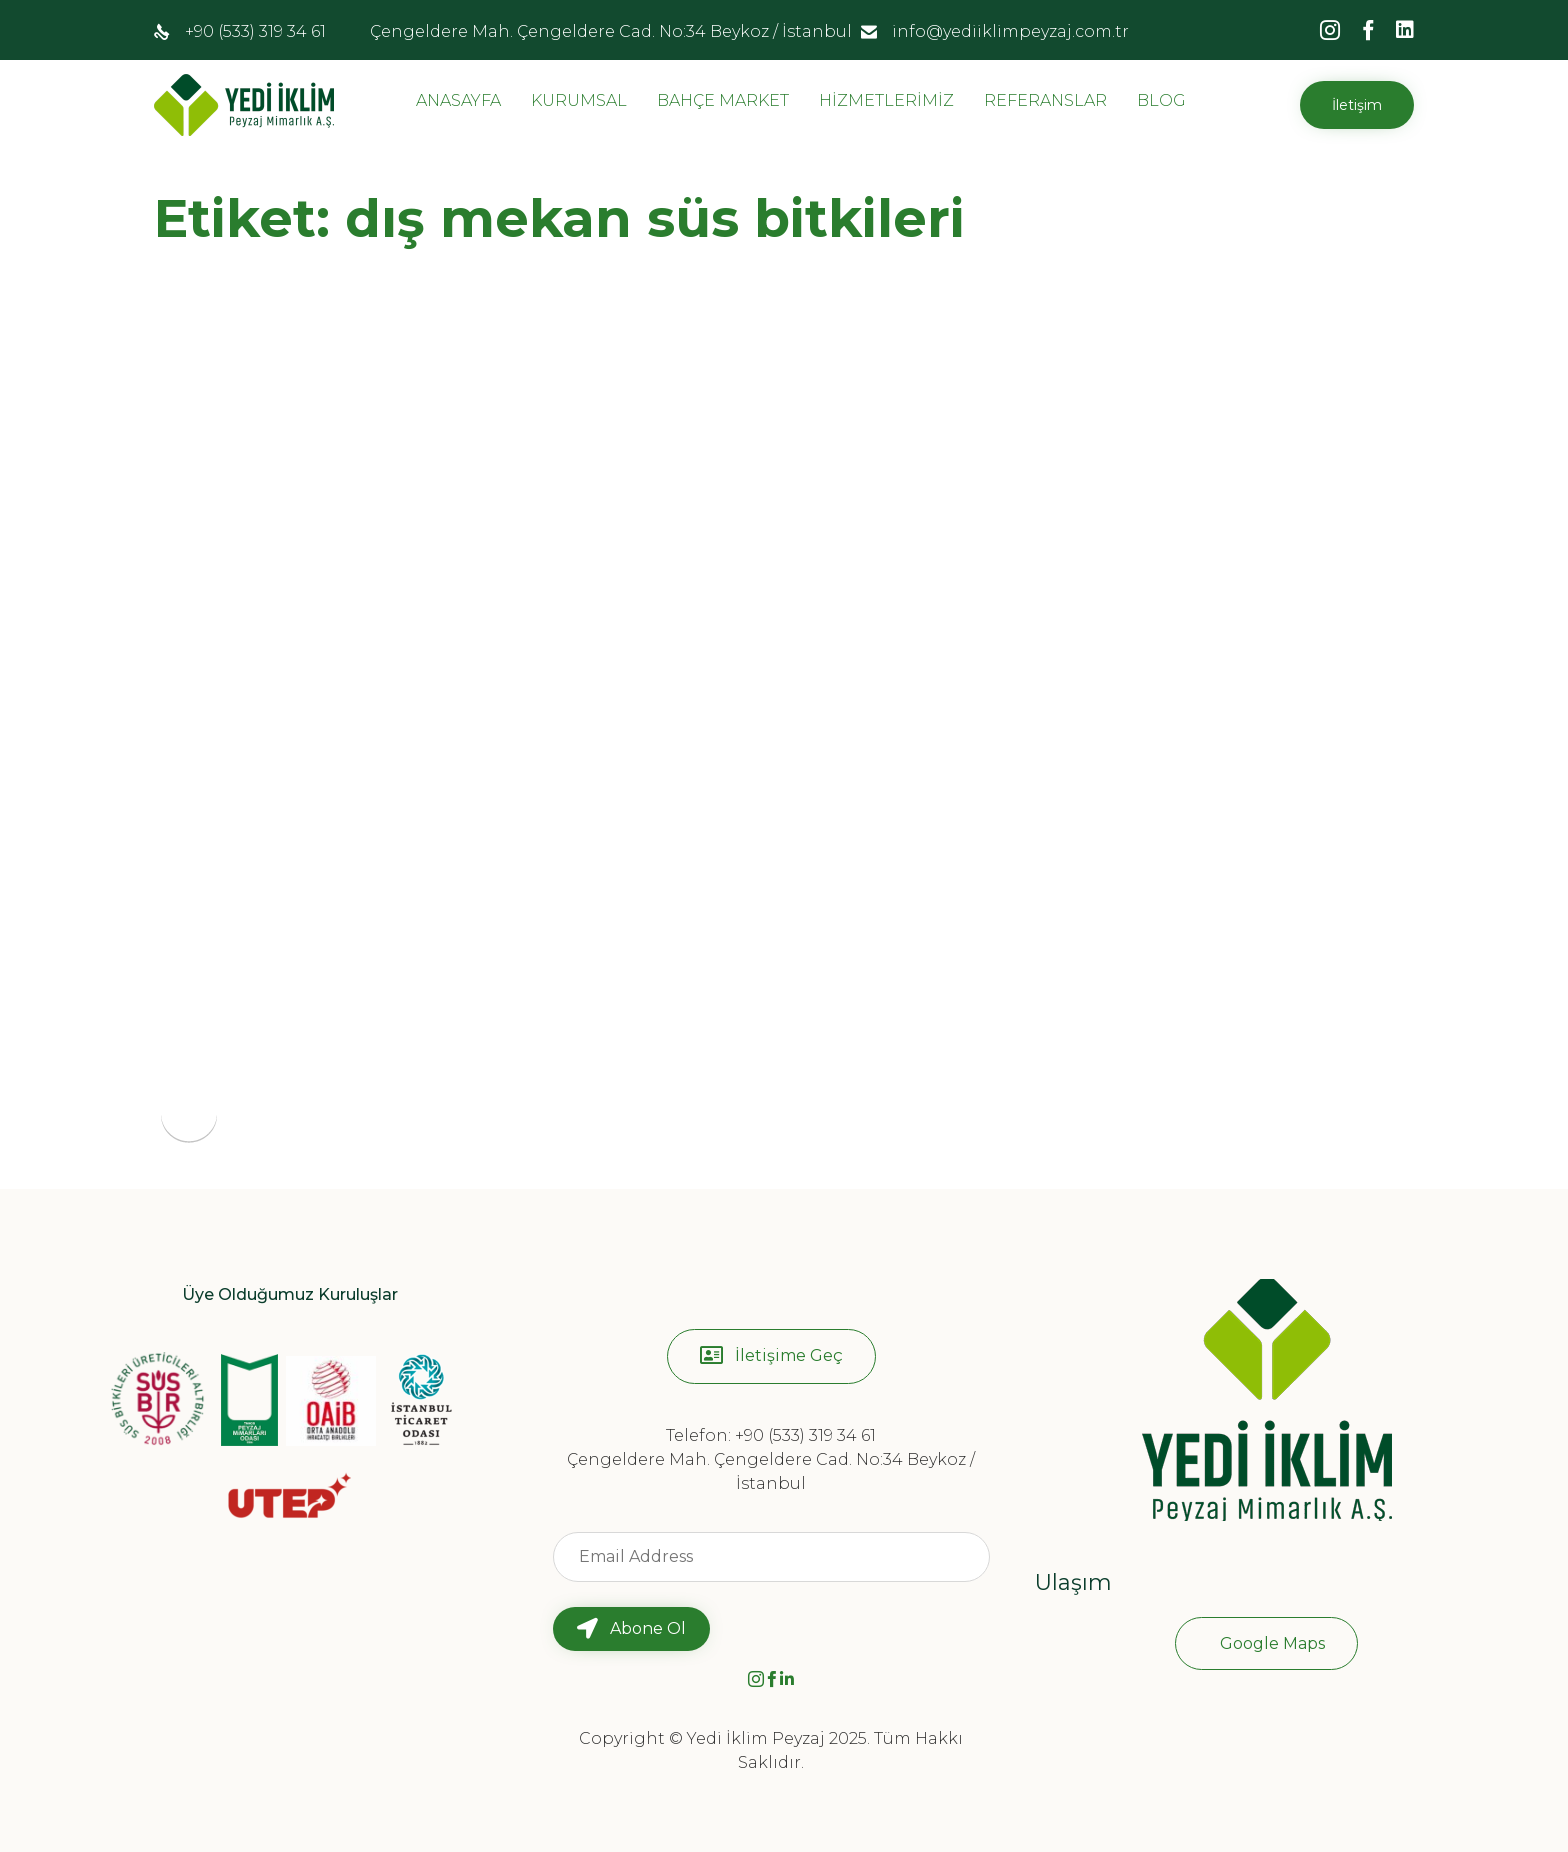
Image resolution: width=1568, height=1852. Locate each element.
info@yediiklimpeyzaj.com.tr (1010, 31)
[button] (1357, 105)
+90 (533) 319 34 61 (255, 31)
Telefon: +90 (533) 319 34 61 (771, 1435)
